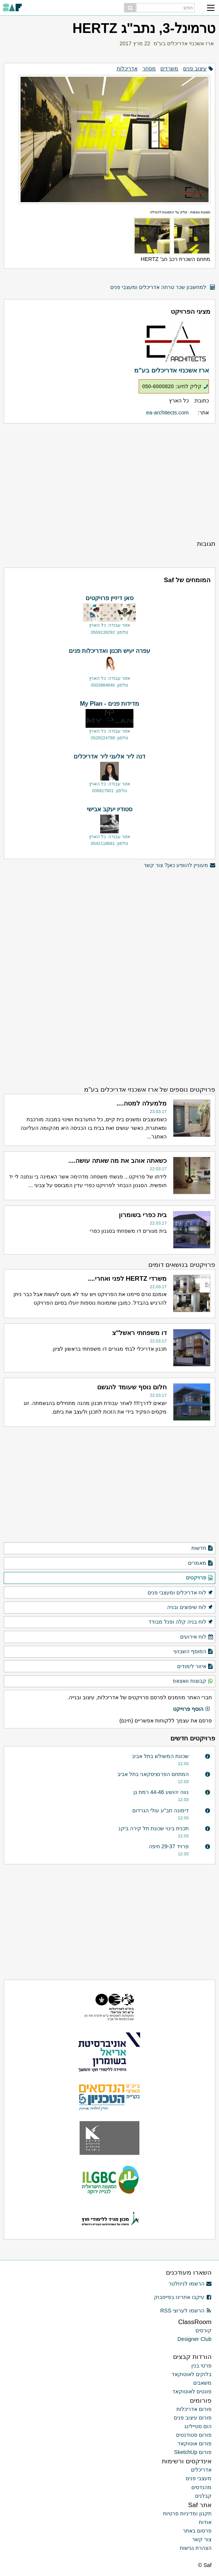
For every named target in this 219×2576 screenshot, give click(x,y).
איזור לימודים (195, 1667)
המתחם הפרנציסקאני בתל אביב (153, 1774)
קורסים (203, 2330)
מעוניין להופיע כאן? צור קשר (179, 865)
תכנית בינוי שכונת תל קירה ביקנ (153, 1828)
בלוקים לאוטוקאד (192, 2374)
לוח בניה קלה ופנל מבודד (180, 1622)
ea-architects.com (167, 413)
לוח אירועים (196, 1637)
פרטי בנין (201, 2366)
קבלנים (203, 2496)
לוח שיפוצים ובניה (190, 1607)
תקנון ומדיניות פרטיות (187, 2513)
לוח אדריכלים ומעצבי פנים (180, 1593)
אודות (205, 2522)
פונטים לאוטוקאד (192, 2391)
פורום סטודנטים (194, 2435)
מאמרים (200, 1563)
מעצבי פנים (199, 2478)
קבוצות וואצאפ (193, 1681)
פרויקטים (199, 1578)
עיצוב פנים (195, 69)
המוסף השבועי (193, 1652)
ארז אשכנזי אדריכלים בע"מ (184, 43)
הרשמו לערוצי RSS (186, 2310)
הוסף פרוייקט (191, 1709)
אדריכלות (127, 69)
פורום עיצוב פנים (193, 2418)
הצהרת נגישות (196, 2548)
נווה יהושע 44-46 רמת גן (161, 1792)
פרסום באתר (197, 2531)
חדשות (202, 1548)
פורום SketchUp (193, 2452)
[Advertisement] (109, 481)
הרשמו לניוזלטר (190, 2283)
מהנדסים (201, 2487)
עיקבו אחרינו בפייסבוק (183, 2297)
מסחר (149, 69)
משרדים (169, 69)
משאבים (202, 2383)
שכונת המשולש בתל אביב (160, 1756)
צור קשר (202, 2539)
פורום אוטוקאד (195, 2443)
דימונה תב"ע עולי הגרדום (160, 1810)
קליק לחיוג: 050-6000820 (175, 386)
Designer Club (195, 2339)
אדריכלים (201, 2470)
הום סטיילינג (198, 2426)
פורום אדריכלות (194, 2409)
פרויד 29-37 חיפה (169, 1846)
